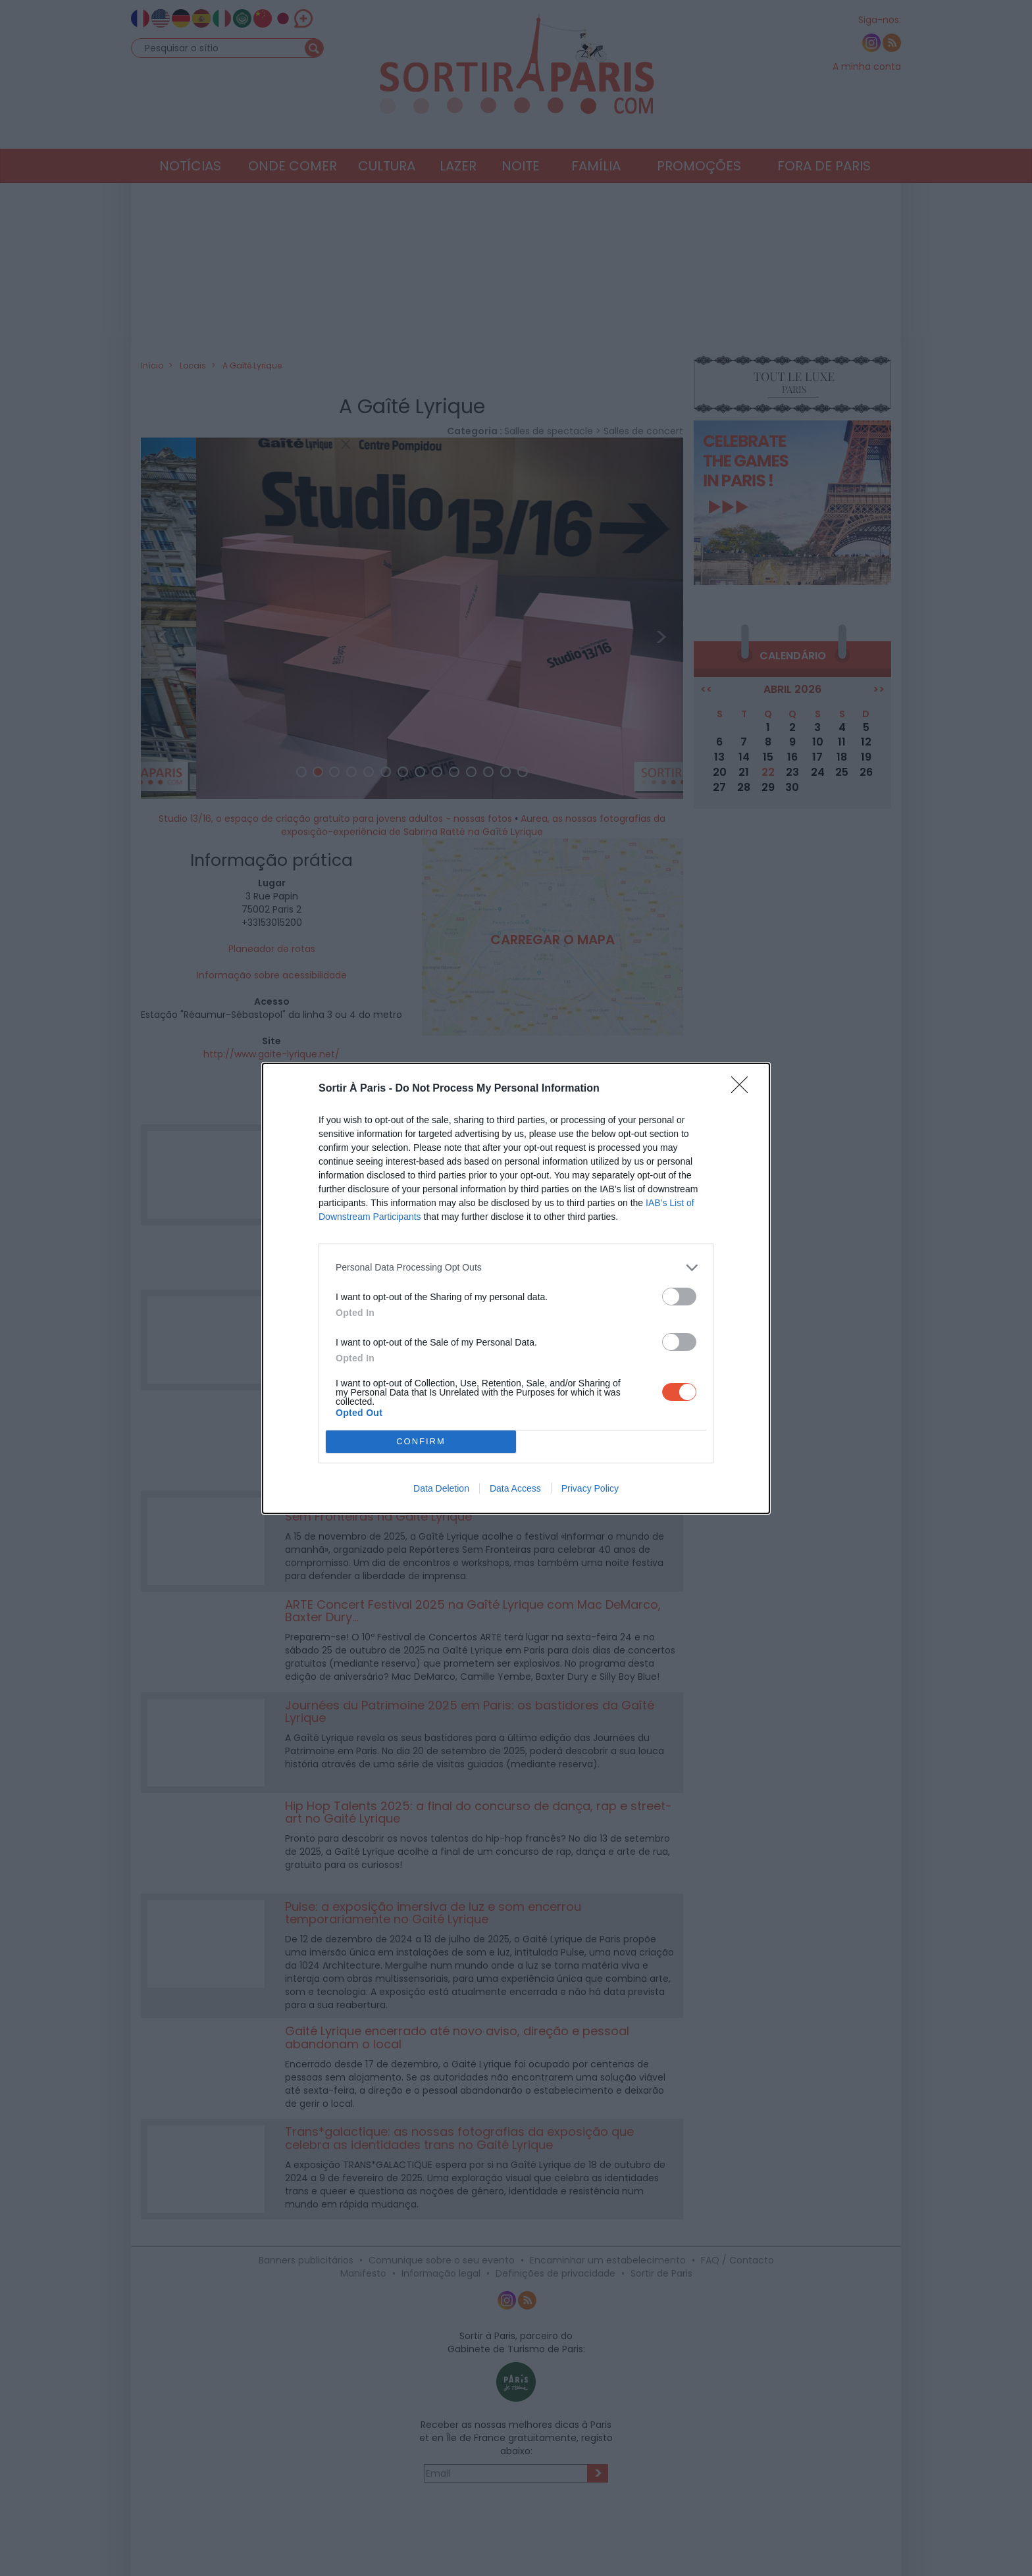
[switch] (679, 1296)
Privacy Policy (590, 1488)
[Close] (743, 1088)
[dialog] (516, 1288)
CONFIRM (421, 1441)
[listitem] (516, 1268)
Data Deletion (441, 1488)
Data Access (515, 1488)
